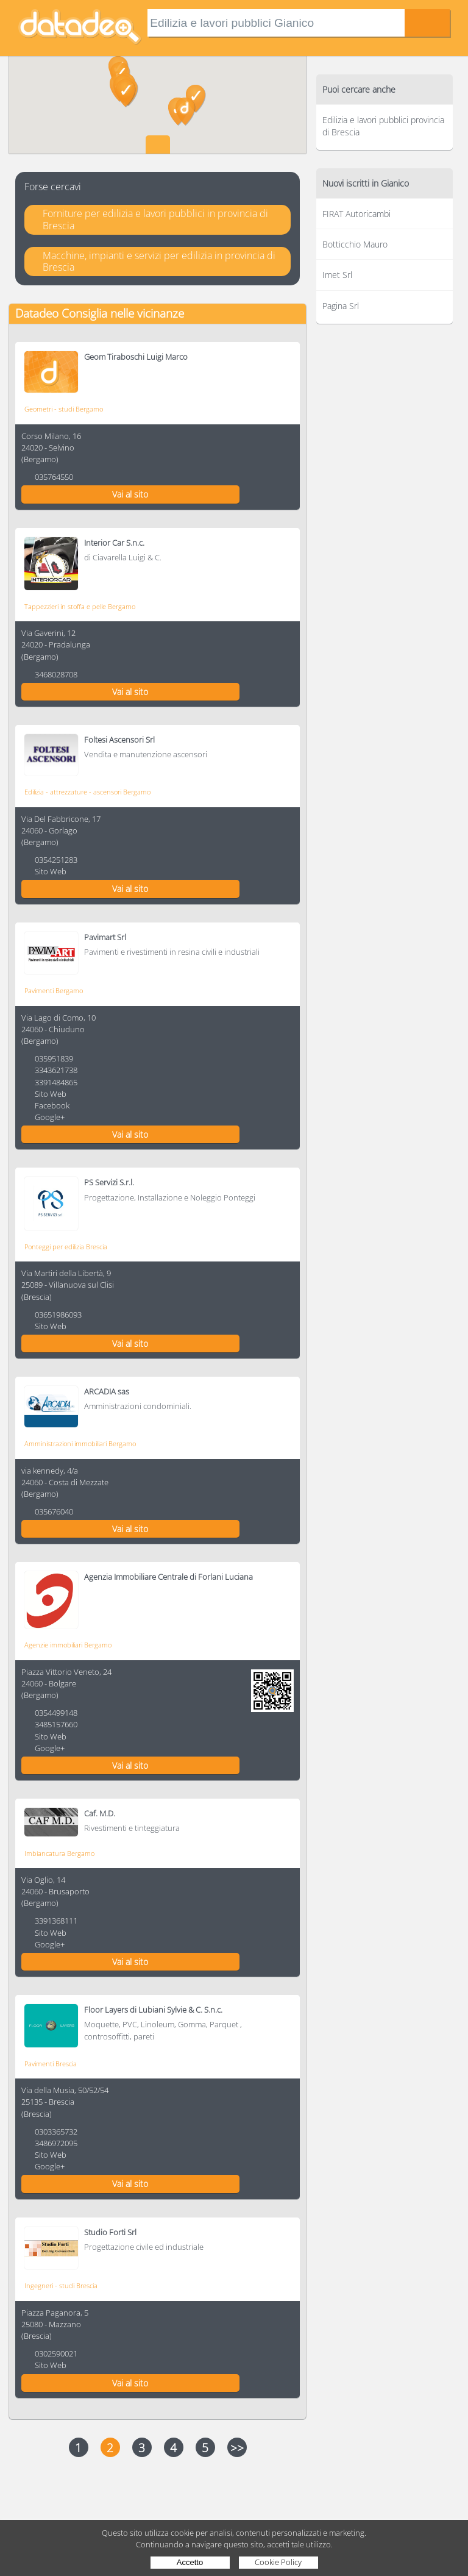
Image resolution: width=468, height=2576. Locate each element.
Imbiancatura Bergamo (59, 1853)
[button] (196, 99)
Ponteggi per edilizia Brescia (65, 1246)
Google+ (50, 1116)
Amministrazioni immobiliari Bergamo (80, 1443)
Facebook (52, 1105)
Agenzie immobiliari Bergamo (68, 1644)
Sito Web (50, 871)
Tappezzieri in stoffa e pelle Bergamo (79, 606)
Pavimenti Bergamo (53, 990)
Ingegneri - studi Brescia (61, 2285)
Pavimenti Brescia (50, 2063)
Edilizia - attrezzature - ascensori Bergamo (87, 791)
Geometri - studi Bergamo (63, 408)
